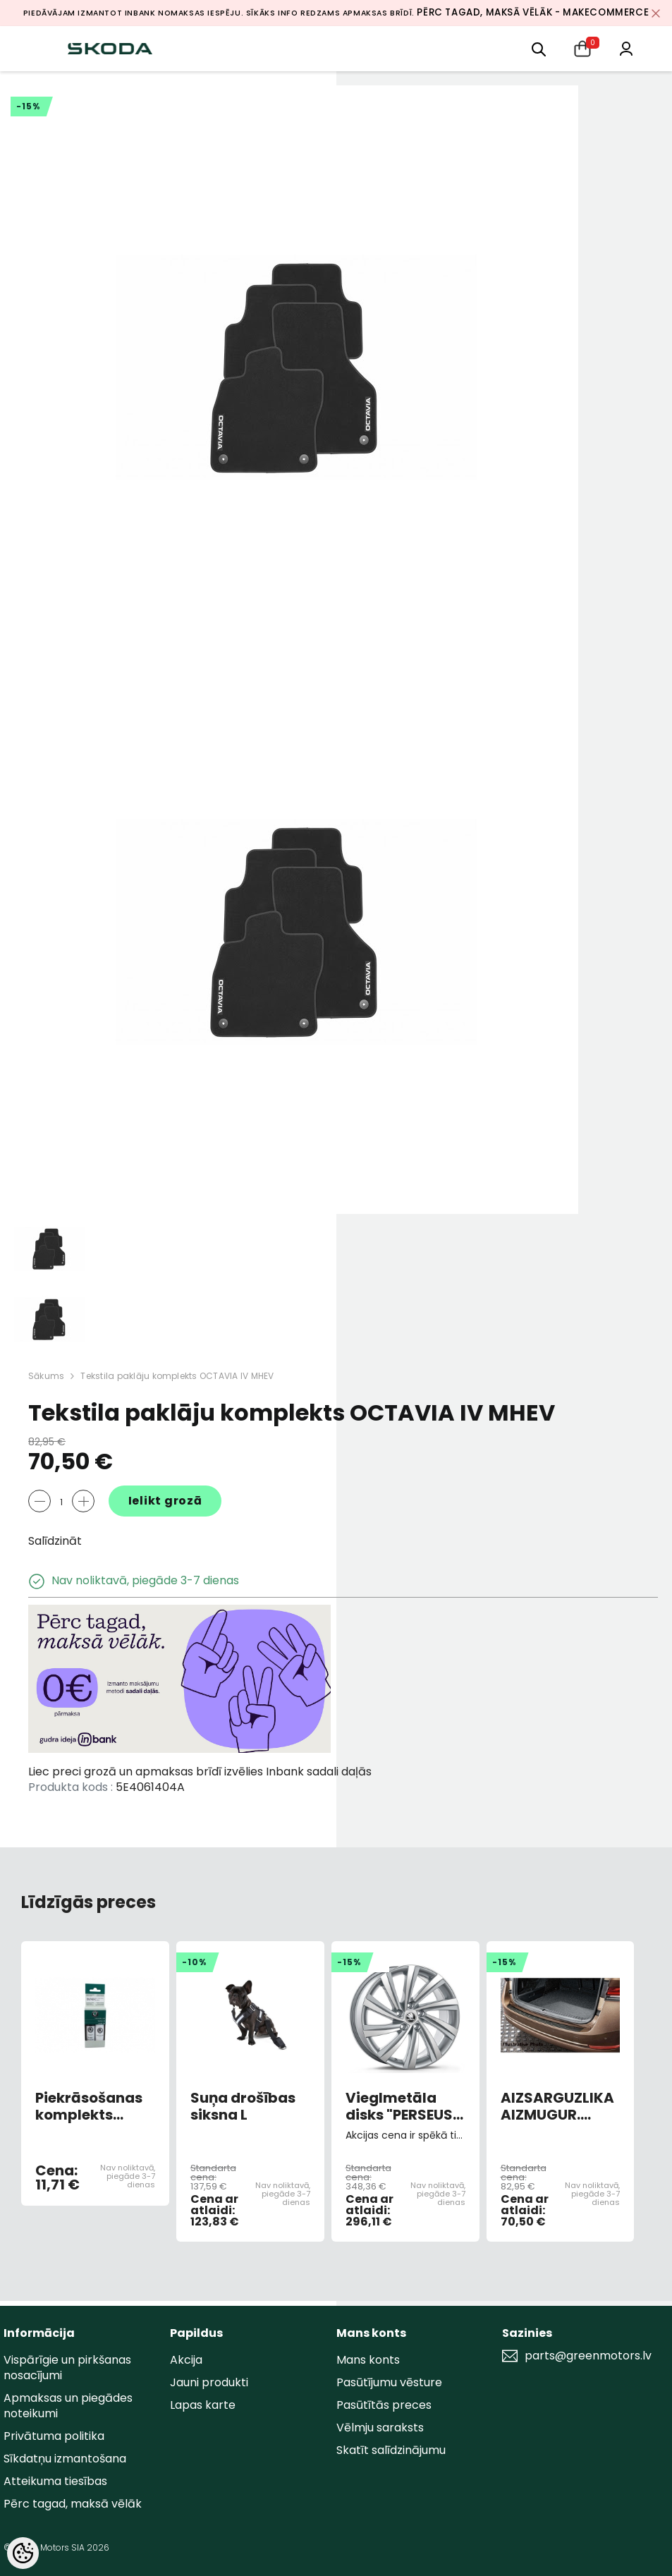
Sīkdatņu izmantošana (65, 2458)
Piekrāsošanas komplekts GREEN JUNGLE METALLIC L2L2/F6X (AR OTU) (88, 2106)
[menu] (538, 48)
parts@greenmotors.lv (588, 2356)
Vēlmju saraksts (380, 2427)
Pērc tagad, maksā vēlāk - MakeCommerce (533, 12)
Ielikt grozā (165, 1501)
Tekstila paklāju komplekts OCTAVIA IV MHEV (177, 1376)
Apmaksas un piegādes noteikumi (68, 2406)
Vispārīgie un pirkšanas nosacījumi (67, 2367)
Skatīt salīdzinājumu (391, 2450)
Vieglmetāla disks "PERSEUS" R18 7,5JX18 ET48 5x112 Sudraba (402, 2106)
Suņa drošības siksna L (242, 2106)
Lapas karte (203, 2405)
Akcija (186, 2360)
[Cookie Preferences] (23, 2553)
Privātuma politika (54, 2436)
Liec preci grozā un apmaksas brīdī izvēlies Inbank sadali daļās (200, 1771)
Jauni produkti (209, 2382)
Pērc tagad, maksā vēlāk (73, 2504)
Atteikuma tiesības (55, 2481)
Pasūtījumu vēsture (389, 2382)
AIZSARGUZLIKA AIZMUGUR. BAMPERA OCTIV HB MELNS (559, 2106)
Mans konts (368, 2360)
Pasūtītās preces (384, 2405)
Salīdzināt (55, 1541)
